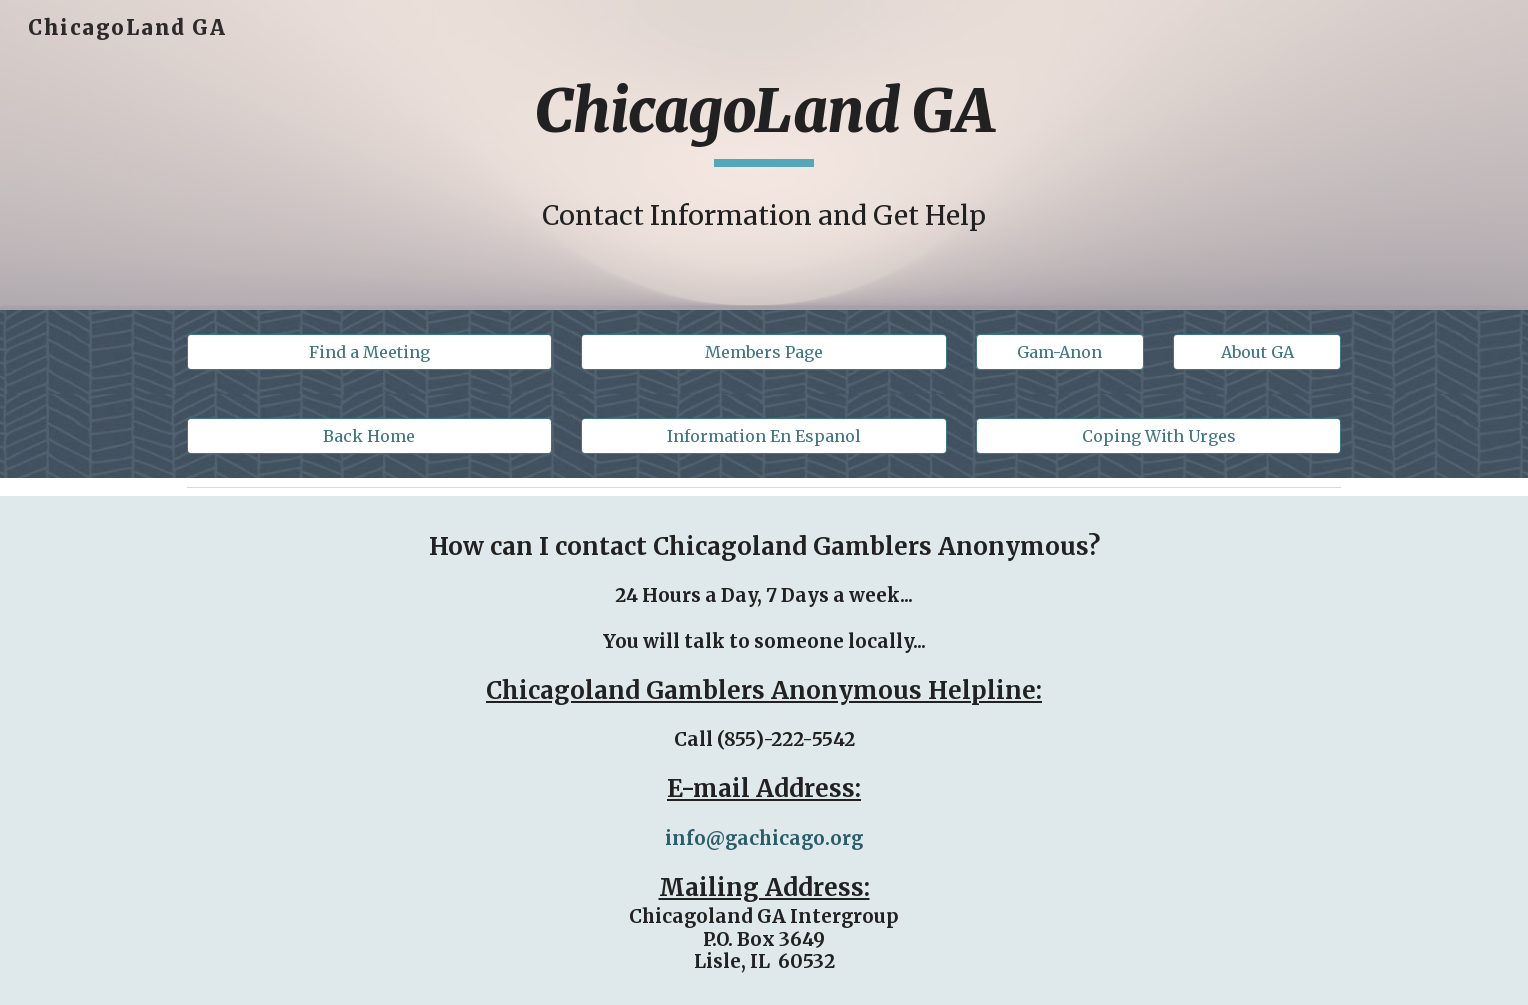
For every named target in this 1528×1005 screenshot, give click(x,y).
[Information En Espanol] (763, 436)
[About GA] (1257, 352)
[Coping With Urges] (1158, 436)
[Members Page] (763, 352)
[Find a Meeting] (369, 352)
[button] (1060, 352)
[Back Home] (369, 436)
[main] (764, 120)
